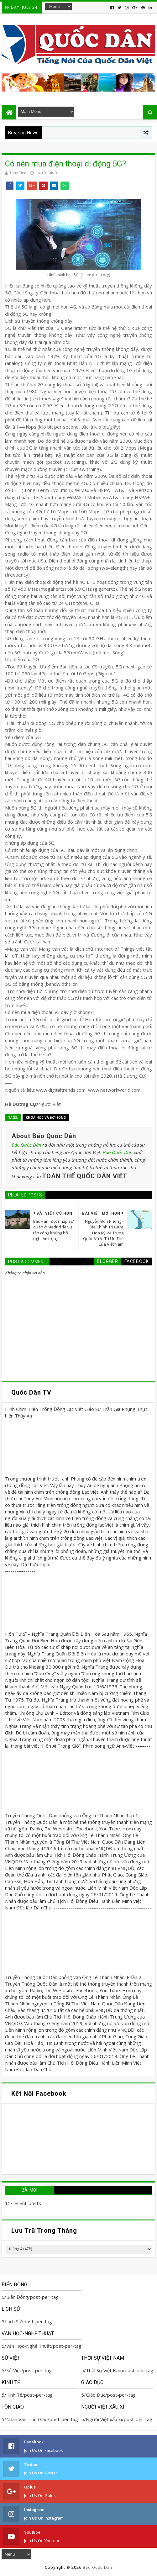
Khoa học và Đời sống (46, 1117)
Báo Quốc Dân (26, 1145)
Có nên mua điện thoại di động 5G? (65, 163)
